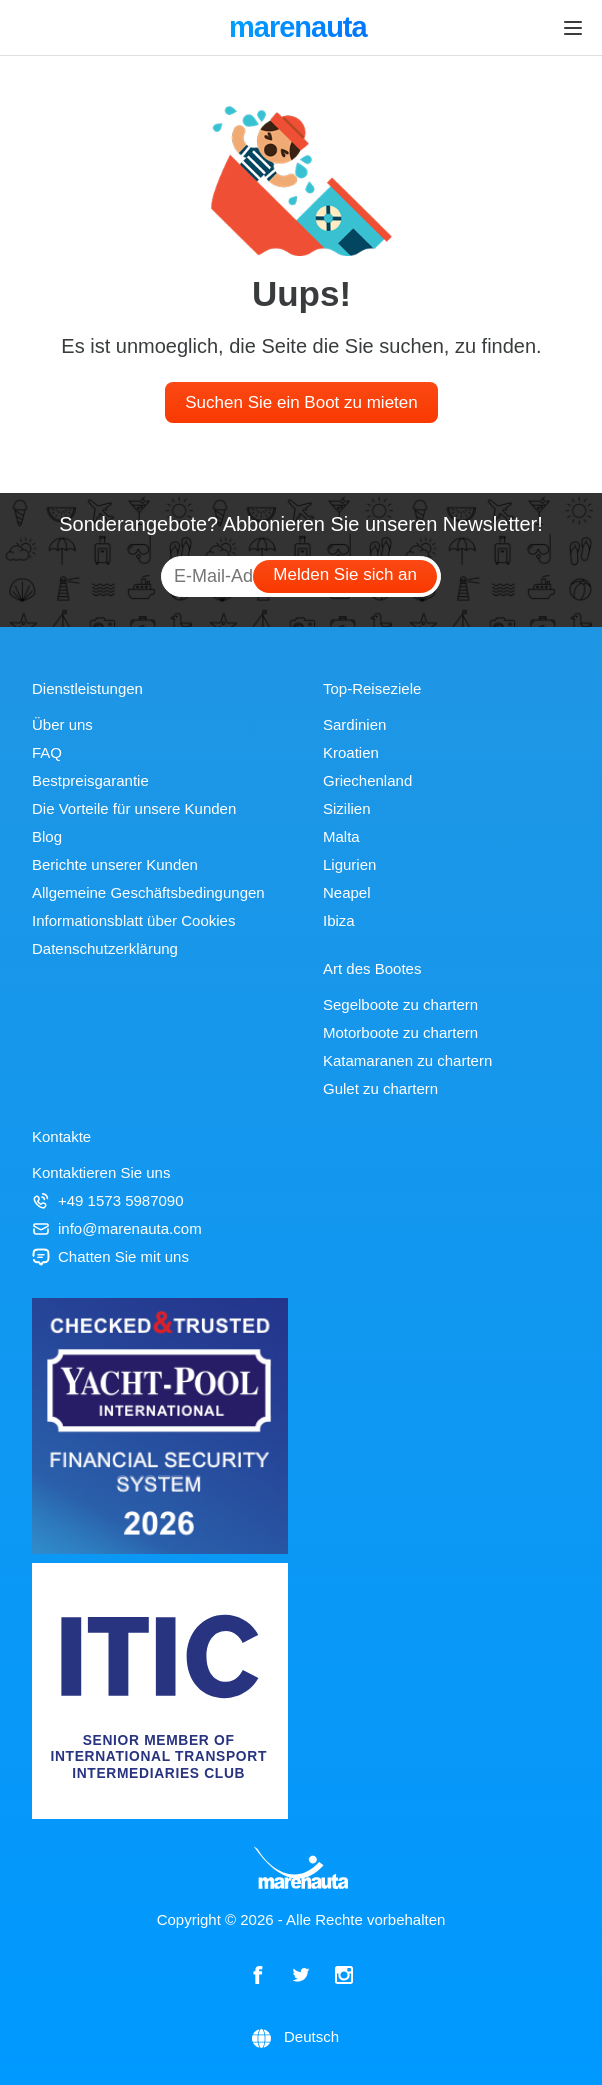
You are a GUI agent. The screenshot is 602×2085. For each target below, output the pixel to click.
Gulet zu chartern (380, 1088)
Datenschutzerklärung (105, 948)
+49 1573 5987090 (108, 1200)
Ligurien (349, 864)
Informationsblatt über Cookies (133, 920)
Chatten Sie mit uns (110, 1256)
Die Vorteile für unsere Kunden (134, 808)
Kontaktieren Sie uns (101, 1172)
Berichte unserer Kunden (115, 864)
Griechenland (367, 780)
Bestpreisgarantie (90, 780)
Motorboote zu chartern (400, 1032)
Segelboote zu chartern (400, 1004)
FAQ (47, 752)
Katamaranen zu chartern (407, 1060)
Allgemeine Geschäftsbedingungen (148, 892)
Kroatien (351, 752)
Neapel (347, 892)
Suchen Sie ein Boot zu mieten (301, 402)
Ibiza (339, 920)
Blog (47, 836)
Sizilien (347, 808)
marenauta (301, 29)
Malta (341, 836)
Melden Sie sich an (345, 574)
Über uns (62, 724)
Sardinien (354, 724)
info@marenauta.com (117, 1228)
